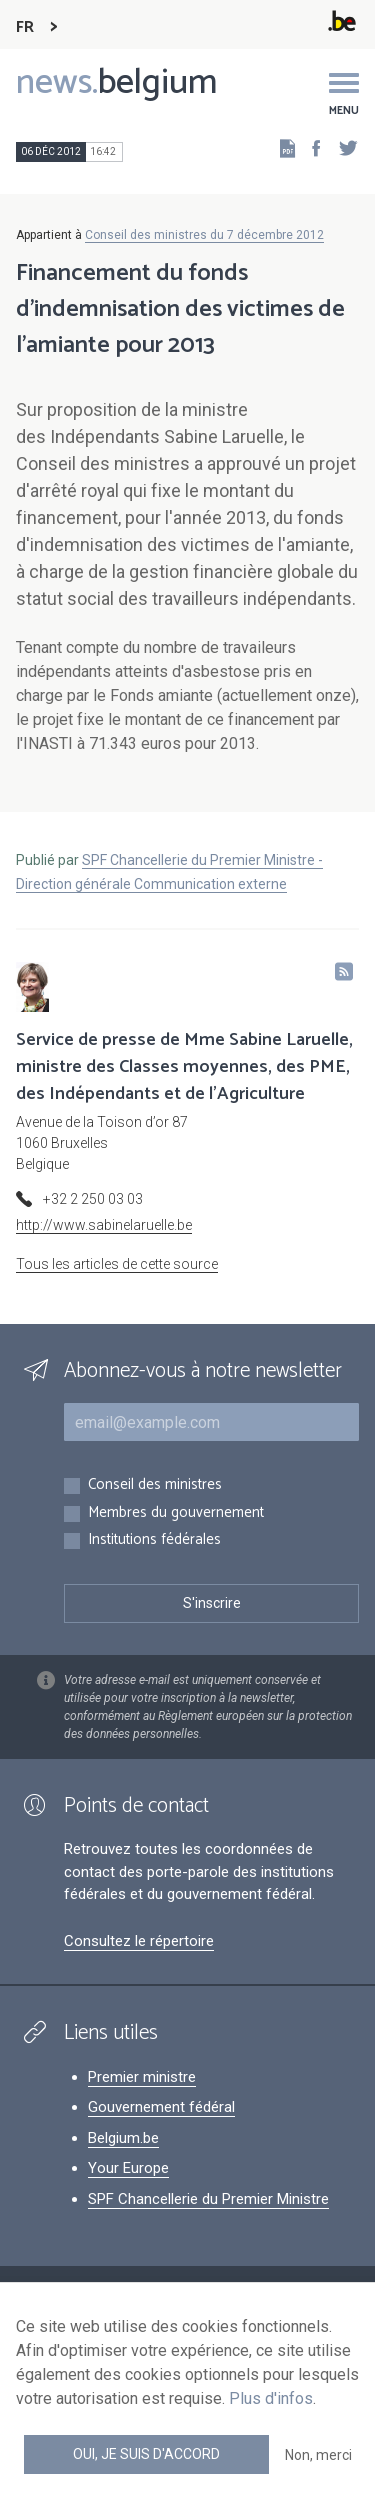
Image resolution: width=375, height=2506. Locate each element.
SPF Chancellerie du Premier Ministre (208, 2199)
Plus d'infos (271, 2398)
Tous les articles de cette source (117, 1264)
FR (25, 27)
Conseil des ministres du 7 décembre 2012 (204, 235)
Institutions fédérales (154, 1540)
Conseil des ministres (155, 1485)
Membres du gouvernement (176, 1513)
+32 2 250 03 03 (93, 1199)
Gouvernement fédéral (161, 2107)
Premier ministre (142, 2077)
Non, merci (318, 2455)
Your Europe (128, 2168)
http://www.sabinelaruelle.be (104, 1225)
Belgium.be (123, 2138)
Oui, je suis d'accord (146, 2454)
